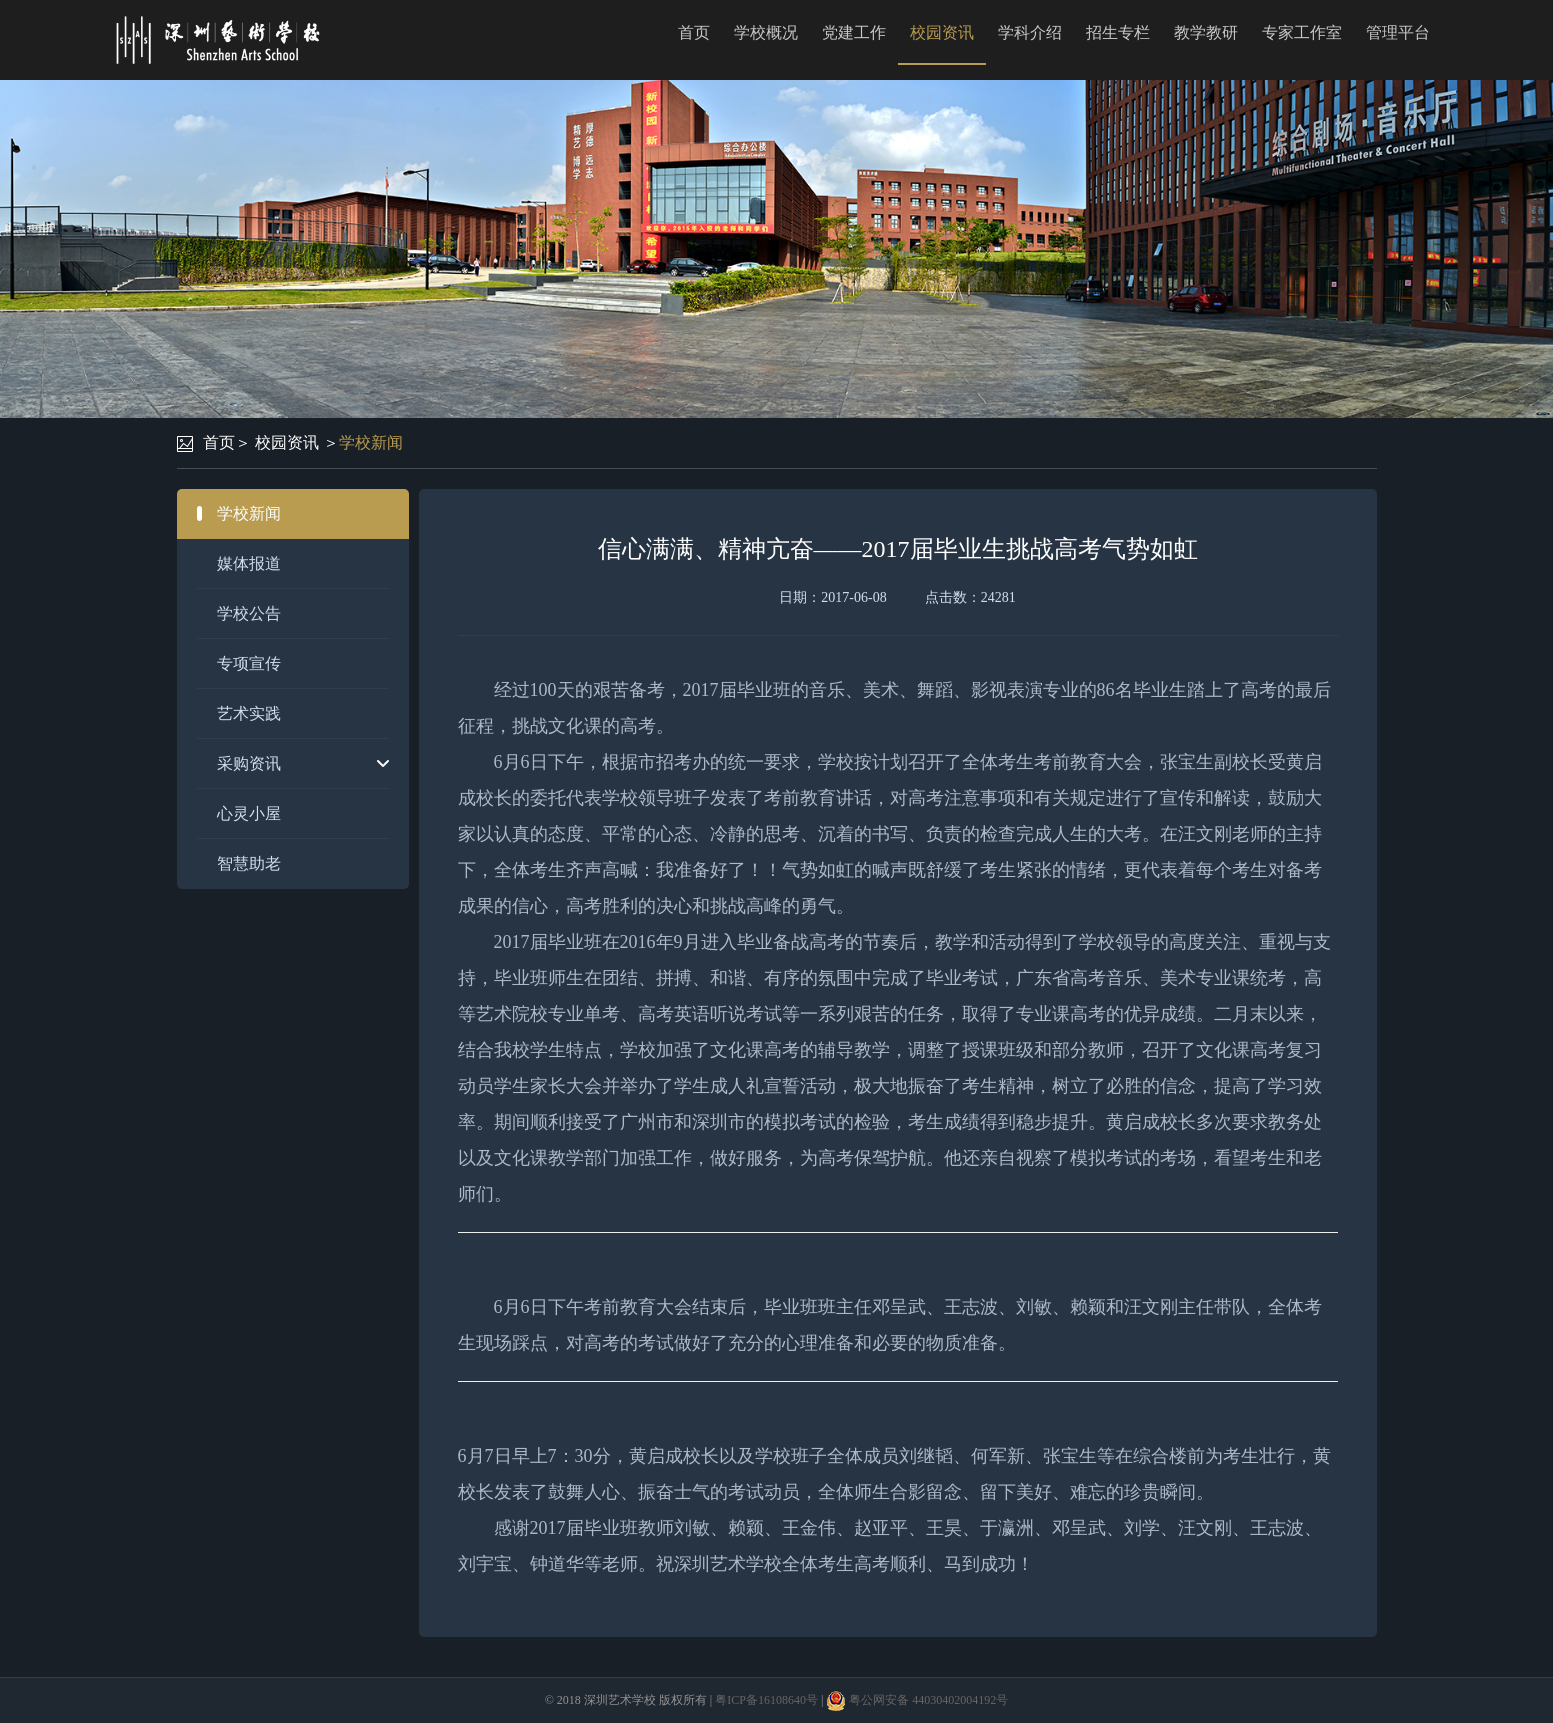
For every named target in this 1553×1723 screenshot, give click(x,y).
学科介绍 (1030, 32)
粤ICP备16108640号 (766, 1700)
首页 (694, 32)
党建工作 (854, 32)
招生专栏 (1118, 32)
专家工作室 (1302, 32)
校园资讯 (942, 32)
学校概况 (766, 32)
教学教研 (1206, 32)
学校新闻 (371, 442)
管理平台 (1398, 32)
